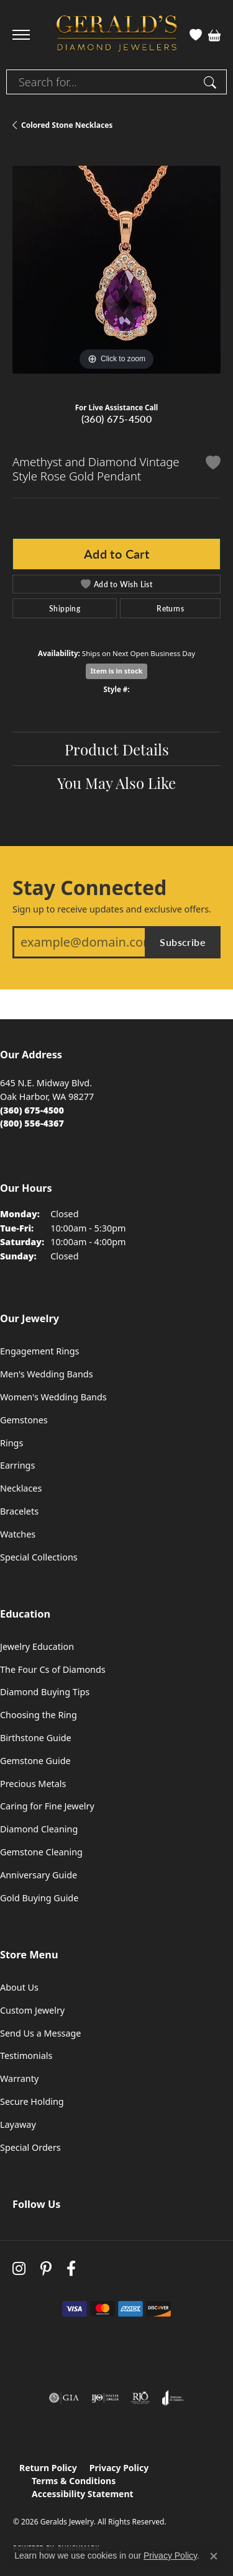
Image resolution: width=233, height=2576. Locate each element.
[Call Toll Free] (32, 1123)
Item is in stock (117, 670)
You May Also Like (116, 782)
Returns (170, 608)
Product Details (117, 748)
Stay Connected (89, 887)
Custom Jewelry (32, 2010)
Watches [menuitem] (17, 1534)
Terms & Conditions (74, 2481)
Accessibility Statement (83, 2494)
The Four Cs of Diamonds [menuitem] (53, 1669)
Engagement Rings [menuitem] (40, 1351)
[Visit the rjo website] (140, 2398)
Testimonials (26, 2055)
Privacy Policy (118, 2468)
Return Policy (48, 2468)
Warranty (19, 2078)
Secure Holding (32, 2101)
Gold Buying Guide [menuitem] (39, 1898)
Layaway (18, 2124)
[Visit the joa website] (173, 2398)
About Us (19, 1987)
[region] (116, 270)
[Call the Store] (32, 1110)
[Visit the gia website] (64, 2398)
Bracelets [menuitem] (19, 1511)
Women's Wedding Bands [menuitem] (53, 1397)
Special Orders (30, 2147)
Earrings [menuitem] (17, 1465)
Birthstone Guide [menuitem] (35, 1738)
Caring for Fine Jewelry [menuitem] (47, 1806)
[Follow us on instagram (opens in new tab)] (18, 2268)
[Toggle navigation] (21, 34)
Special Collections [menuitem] (39, 1557)
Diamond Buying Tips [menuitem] (44, 1692)
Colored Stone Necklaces (66, 125)
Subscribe (183, 941)
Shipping (64, 608)
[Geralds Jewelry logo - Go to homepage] (117, 35)
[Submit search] (212, 82)
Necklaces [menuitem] (21, 1488)
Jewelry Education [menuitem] (37, 1646)
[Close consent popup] (213, 2556)
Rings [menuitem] (11, 1443)
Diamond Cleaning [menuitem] (39, 1829)
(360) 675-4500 (116, 418)
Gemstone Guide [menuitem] (35, 1761)
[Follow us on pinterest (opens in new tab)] (46, 2268)
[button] (196, 34)
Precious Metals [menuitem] (33, 1784)
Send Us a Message (40, 2033)
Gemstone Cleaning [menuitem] (41, 1852)
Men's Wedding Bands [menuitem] (46, 1374)
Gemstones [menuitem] (24, 1420)
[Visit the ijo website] (105, 2398)
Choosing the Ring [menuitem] (38, 1715)
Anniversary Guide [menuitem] (38, 1875)
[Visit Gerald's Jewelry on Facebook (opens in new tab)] (71, 2268)
